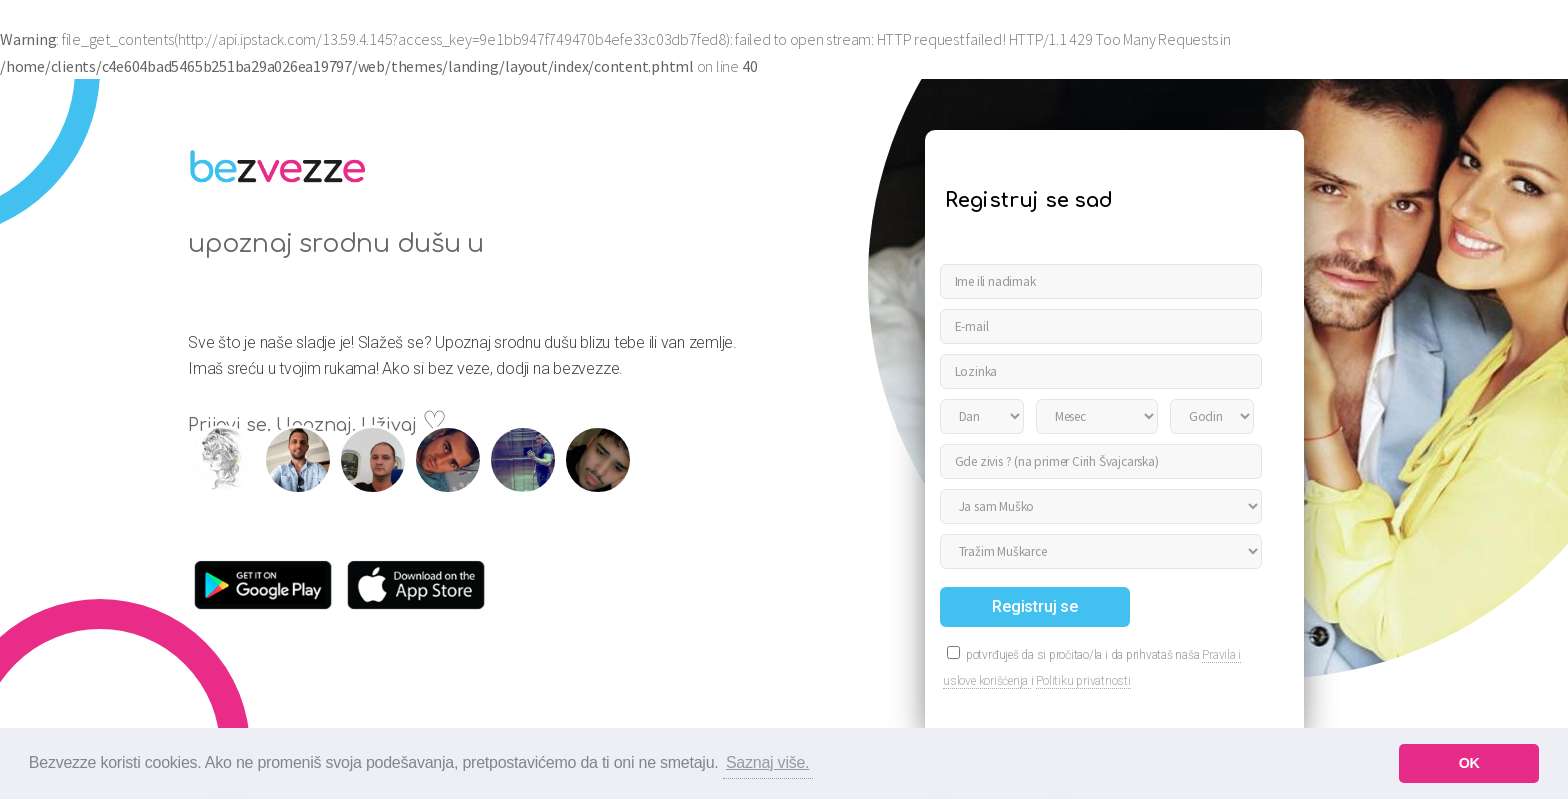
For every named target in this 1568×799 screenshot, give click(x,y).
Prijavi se (1510, 29)
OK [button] (1469, 763)
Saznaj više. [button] (767, 762)
